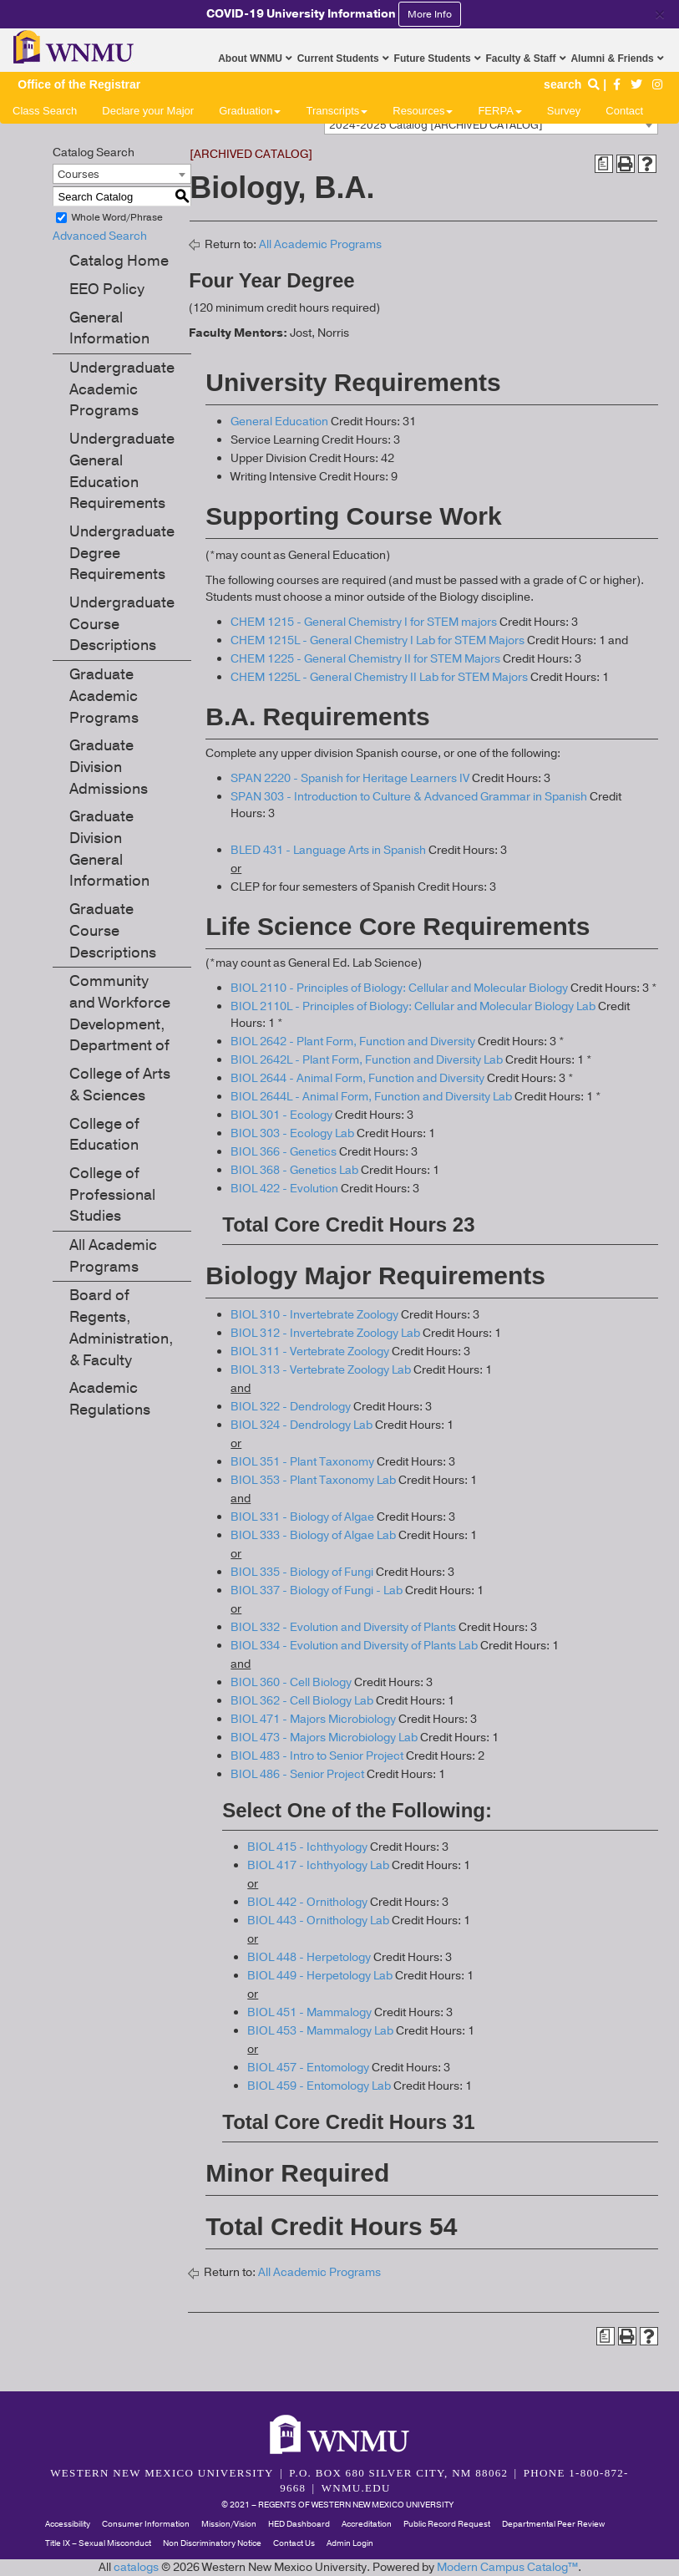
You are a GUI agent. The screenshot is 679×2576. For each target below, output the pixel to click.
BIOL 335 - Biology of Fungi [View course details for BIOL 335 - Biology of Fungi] (302, 1572)
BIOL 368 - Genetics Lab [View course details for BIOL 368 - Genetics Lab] (294, 1170)
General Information (109, 328)
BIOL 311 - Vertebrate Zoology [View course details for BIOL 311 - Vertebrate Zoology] (310, 1351)
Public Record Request (446, 2524)
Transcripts (336, 110)
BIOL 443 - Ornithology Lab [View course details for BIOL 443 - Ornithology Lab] (318, 1920)
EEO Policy (106, 289)
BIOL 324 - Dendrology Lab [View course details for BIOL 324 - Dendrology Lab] (301, 1425)
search (573, 84)
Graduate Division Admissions (108, 766)
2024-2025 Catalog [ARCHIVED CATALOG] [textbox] (436, 125)
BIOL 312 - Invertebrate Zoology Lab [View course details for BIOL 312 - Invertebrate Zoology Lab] (325, 1333)
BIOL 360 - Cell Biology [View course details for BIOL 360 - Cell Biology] (291, 1682)
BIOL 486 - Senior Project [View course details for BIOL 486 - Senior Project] (297, 1774)
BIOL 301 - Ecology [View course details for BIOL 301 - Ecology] (281, 1115)
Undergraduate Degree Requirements (122, 552)
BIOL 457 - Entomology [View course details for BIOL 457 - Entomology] (308, 2068)
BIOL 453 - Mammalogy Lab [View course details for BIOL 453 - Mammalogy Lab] (320, 2031)
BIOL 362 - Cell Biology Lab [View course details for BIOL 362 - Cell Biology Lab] (302, 1701)
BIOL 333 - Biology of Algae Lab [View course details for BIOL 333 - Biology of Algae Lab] (313, 1535)
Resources (423, 110)
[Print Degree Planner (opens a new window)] (604, 164)
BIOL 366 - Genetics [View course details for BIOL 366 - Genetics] (284, 1152)
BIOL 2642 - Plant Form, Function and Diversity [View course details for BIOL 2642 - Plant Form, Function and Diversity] (353, 1041)
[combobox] (491, 124)
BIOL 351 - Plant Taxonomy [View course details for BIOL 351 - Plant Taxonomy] (302, 1462)
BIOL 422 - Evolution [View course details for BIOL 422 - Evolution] (284, 1189)
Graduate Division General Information (109, 848)
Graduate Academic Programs (104, 695)
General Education (279, 421)
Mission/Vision (228, 2524)
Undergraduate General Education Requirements (122, 471)
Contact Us (294, 2543)
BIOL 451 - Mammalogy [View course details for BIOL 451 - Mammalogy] (309, 2012)
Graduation (250, 110)
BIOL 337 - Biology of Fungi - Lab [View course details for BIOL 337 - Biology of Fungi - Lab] (317, 1590)
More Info (430, 14)
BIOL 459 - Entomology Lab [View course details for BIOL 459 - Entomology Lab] (319, 2086)
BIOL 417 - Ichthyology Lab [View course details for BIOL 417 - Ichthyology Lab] (318, 1865)
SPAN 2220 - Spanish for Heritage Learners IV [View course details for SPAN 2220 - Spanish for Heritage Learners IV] (350, 778)
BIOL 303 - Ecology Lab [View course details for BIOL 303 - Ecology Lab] (292, 1133)
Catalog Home (119, 261)
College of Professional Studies (112, 1194)
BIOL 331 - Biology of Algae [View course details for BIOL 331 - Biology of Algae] (302, 1517)
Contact (624, 110)
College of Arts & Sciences (119, 1084)
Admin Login (350, 2543)
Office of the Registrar (79, 84)
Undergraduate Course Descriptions (122, 623)
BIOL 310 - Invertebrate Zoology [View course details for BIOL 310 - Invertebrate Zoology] (314, 1315)
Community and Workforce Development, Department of (119, 1013)
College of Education (104, 1135)
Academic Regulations (109, 1399)
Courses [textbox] (78, 174)
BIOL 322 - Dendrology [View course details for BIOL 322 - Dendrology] (291, 1407)
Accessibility (67, 2524)
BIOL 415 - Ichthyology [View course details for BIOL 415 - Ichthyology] (307, 1847)
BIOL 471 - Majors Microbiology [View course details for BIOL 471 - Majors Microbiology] (313, 1719)
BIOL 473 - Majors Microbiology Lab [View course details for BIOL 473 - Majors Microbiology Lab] (324, 1737)
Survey (563, 110)
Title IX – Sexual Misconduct (98, 2543)
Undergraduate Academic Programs (122, 389)
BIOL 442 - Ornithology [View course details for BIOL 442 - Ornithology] (307, 1902)
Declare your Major (148, 110)
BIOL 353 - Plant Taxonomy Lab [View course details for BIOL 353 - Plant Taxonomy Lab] (313, 1480)
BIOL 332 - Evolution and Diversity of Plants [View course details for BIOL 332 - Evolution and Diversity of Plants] (343, 1627)
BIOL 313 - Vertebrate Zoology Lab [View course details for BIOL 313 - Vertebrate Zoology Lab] (321, 1370)
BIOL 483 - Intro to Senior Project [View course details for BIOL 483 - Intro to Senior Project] (317, 1756)
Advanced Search (100, 236)
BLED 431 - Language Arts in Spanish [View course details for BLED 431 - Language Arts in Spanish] (328, 850)
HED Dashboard (299, 2524)
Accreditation (367, 2524)
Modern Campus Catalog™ (507, 2567)
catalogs (136, 2567)
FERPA (499, 110)
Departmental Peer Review (553, 2524)
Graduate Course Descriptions (112, 930)
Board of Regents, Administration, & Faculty (121, 1327)
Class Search (45, 110)
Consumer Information (146, 2524)
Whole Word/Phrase (117, 217)
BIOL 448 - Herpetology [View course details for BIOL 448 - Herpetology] (309, 1957)
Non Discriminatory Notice (212, 2543)
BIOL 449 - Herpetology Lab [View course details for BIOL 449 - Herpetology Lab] (320, 1976)
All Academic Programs (113, 1256)
